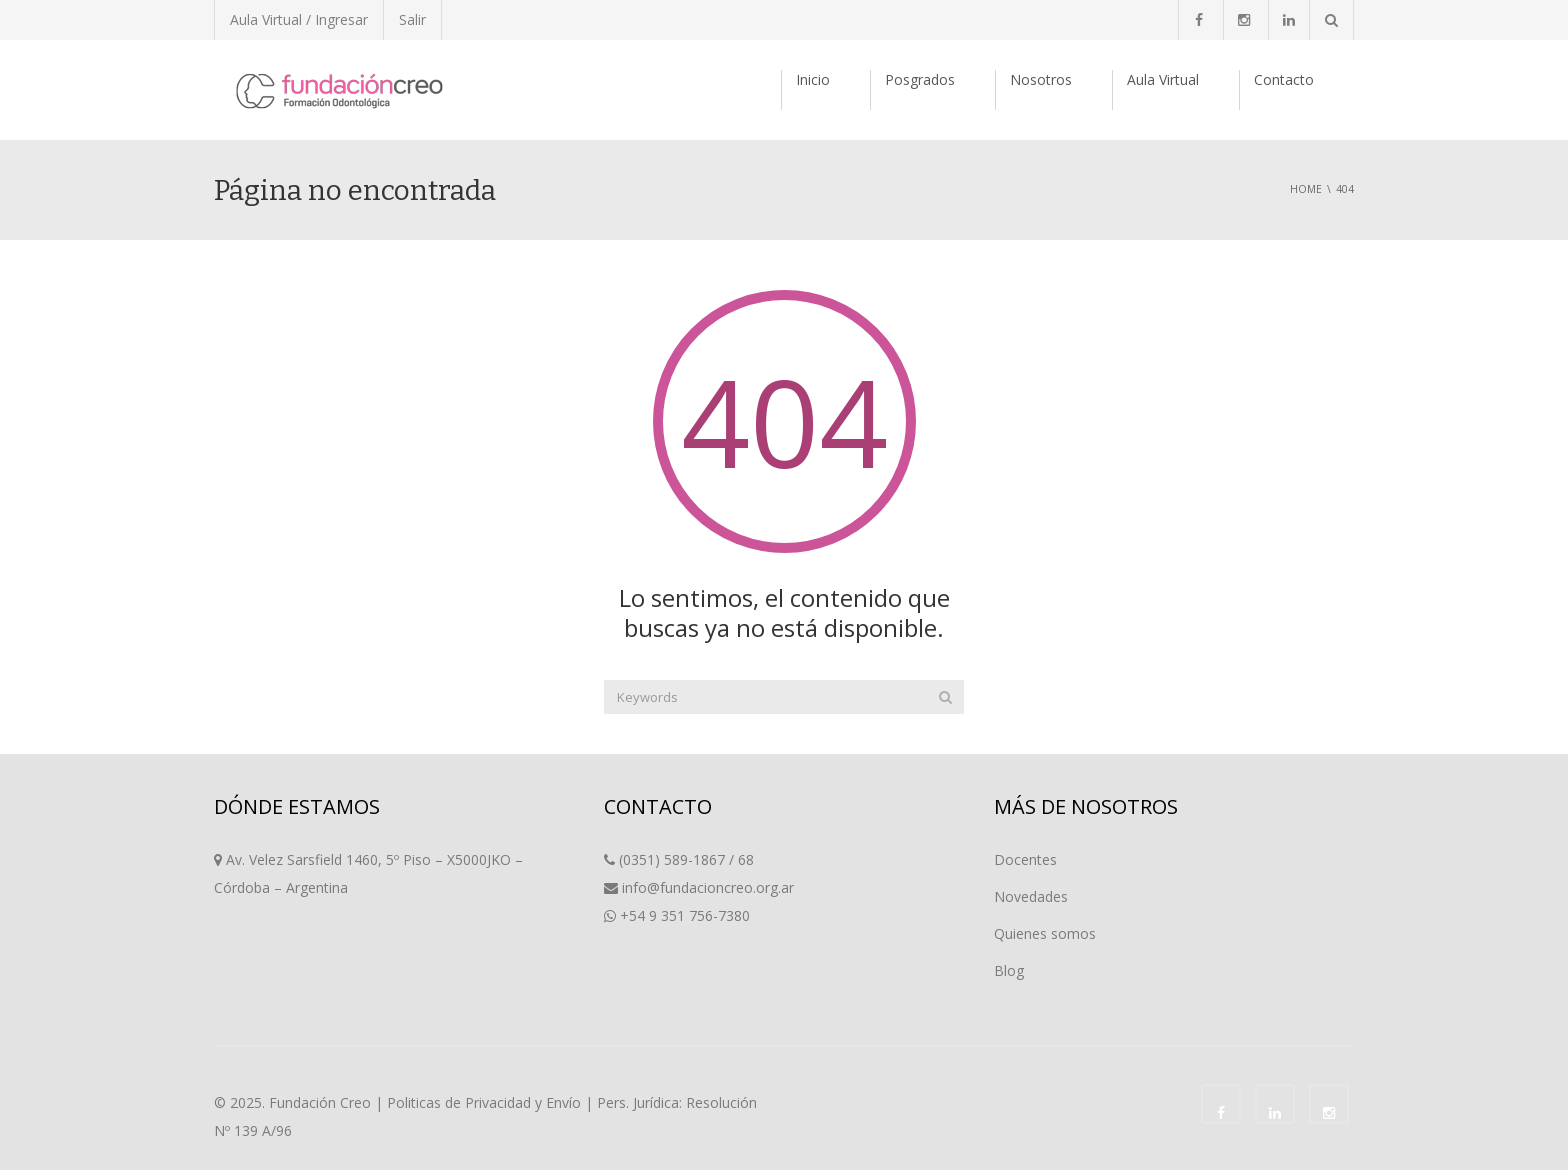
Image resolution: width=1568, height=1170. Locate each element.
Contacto (1284, 79)
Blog (1009, 970)
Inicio (813, 79)
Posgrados (920, 79)
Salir (412, 19)
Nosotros (1041, 79)
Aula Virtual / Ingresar (299, 19)
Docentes (1025, 859)
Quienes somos (1045, 933)
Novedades (1031, 896)
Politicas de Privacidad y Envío (484, 1102)
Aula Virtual (1163, 79)
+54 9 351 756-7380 (685, 915)
